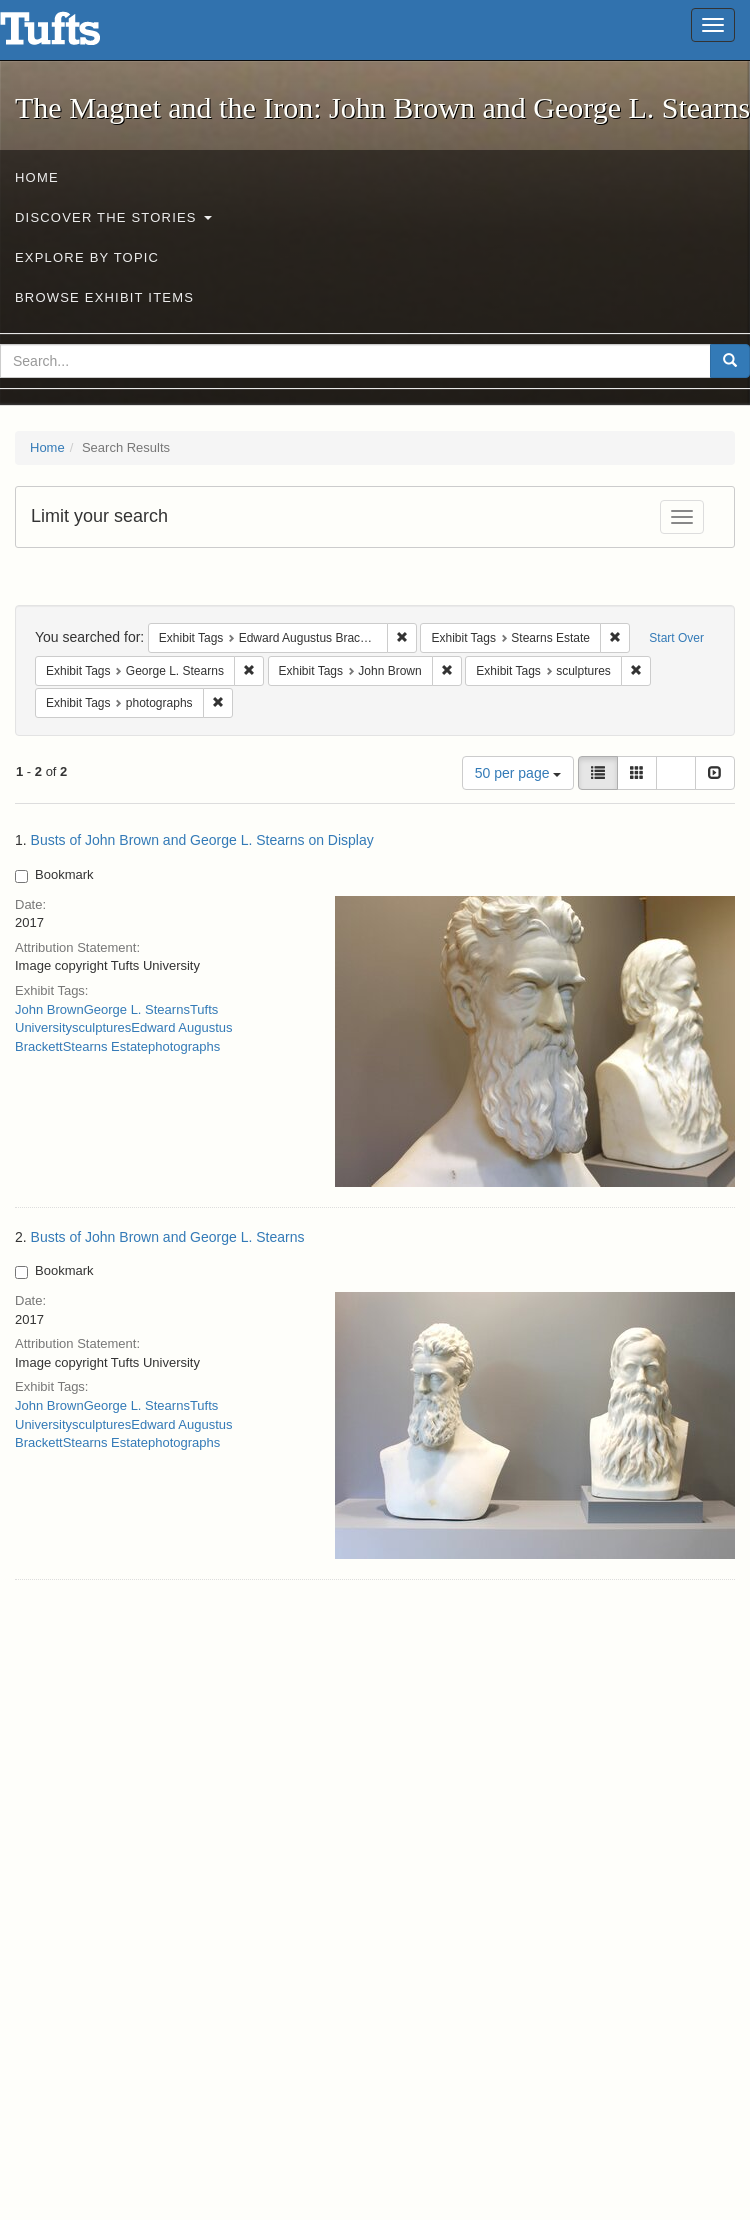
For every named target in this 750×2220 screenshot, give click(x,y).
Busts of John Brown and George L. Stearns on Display (202, 840)
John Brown (49, 1009)
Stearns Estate (105, 1046)
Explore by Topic (87, 257)
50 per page (518, 773)
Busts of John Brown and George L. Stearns (168, 1237)
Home (37, 177)
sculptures (101, 1027)
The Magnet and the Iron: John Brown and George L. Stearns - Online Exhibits (75, 35)
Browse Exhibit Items (104, 297)
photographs (184, 1046)
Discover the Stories (113, 217)
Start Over (676, 638)
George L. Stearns (137, 1009)
